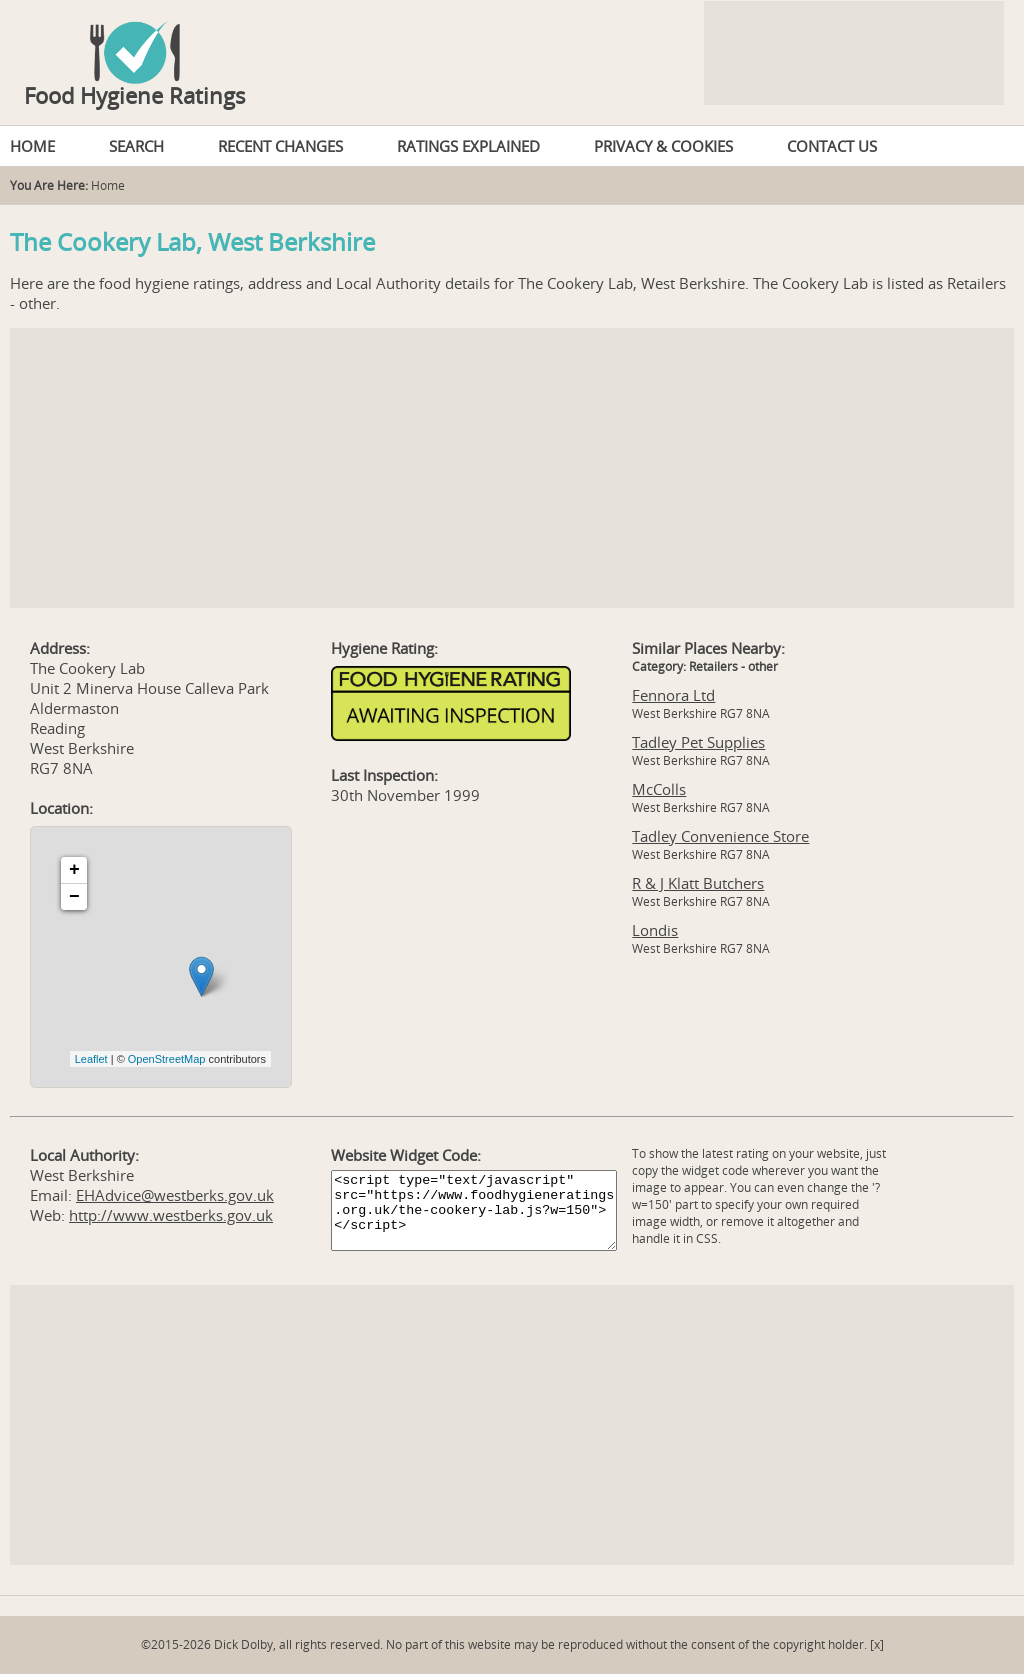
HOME (32, 146)
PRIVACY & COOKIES (663, 146)
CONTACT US (832, 146)
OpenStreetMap (167, 1059)
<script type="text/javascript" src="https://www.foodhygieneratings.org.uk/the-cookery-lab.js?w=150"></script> (474, 1210)
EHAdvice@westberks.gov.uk (175, 1195)
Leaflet (91, 1059)
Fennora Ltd (673, 695)
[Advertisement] (512, 468)
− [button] (74, 897)
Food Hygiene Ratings (135, 95)
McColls (659, 789)
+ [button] (74, 870)
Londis (655, 930)
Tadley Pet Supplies (698, 742)
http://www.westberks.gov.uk (171, 1215)
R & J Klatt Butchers (698, 883)
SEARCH (136, 146)
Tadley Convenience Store (720, 836)
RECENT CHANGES (280, 146)
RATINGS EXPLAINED (468, 146)
